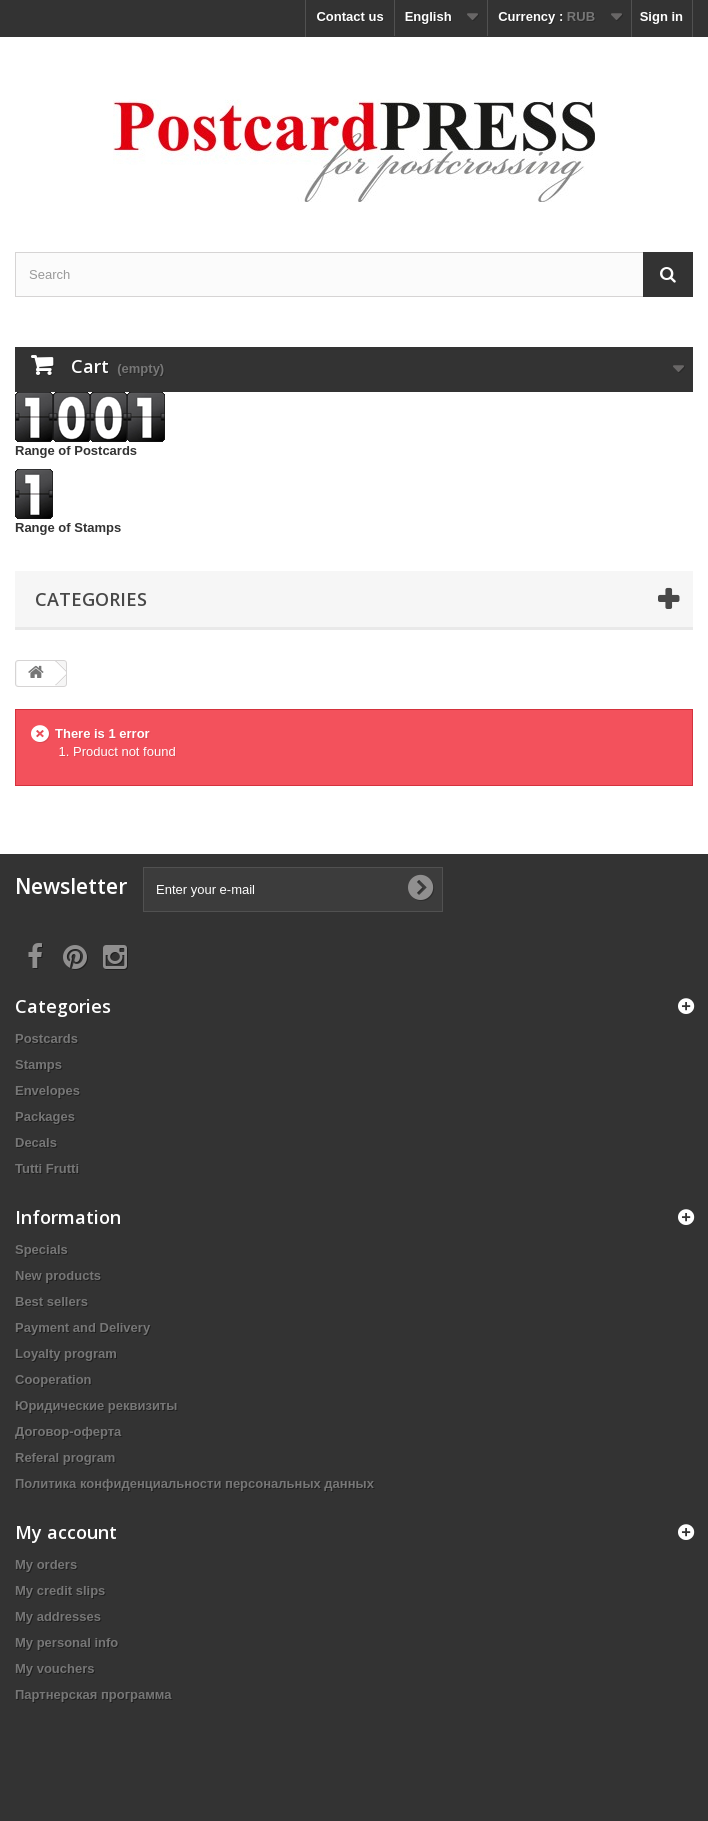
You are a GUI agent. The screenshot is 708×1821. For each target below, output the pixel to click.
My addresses (58, 1616)
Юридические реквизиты (96, 1405)
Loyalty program (66, 1353)
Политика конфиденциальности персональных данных (194, 1483)
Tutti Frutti (47, 1168)
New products (58, 1275)
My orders (46, 1564)
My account (66, 1532)
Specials (41, 1249)
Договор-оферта (68, 1431)
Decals (36, 1142)
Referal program (65, 1457)
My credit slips (60, 1590)
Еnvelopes (47, 1090)
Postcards (46, 1038)
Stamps (38, 1064)
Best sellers (51, 1301)
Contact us (349, 16)
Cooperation (53, 1379)
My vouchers (54, 1668)
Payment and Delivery (82, 1327)
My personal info (66, 1642)
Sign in (661, 16)
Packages (45, 1116)
